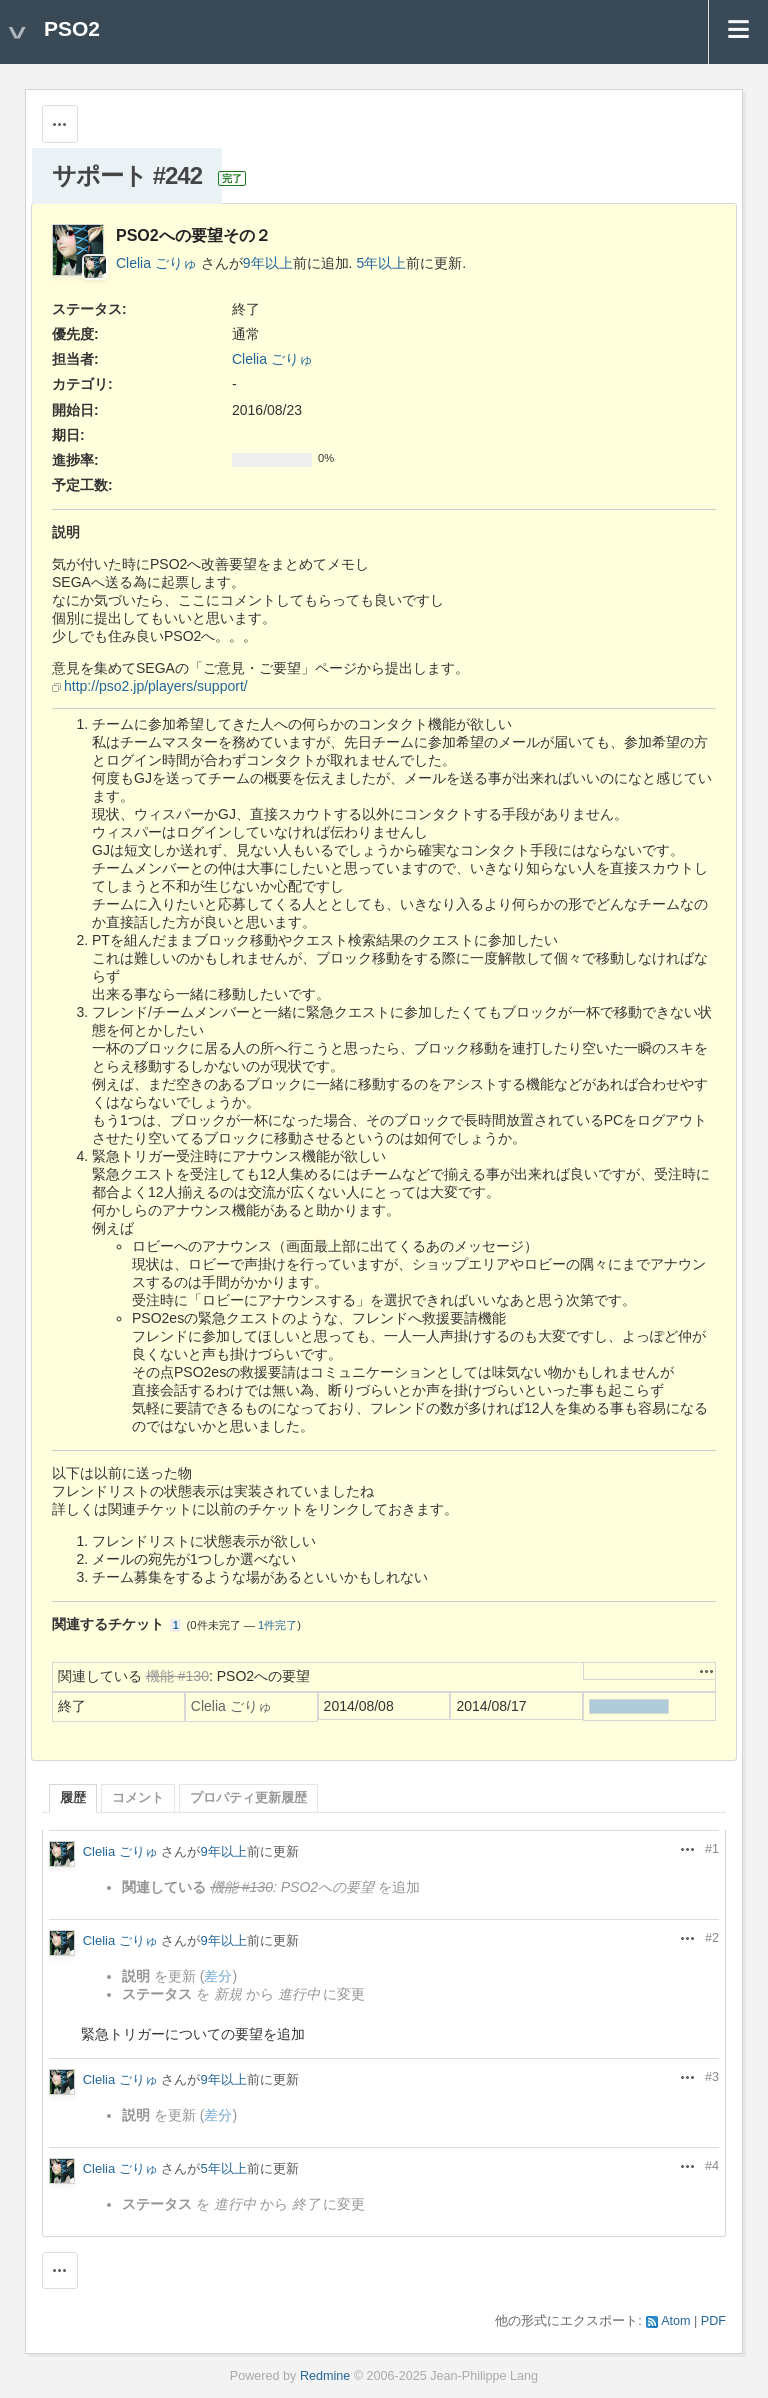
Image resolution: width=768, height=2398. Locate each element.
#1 (712, 1849)
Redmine (325, 2376)
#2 (712, 1938)
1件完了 (277, 1625)
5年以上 (381, 263)
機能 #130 (177, 1676)
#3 (712, 2077)
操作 (707, 1671)
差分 (218, 1976)
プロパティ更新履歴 (248, 1798)
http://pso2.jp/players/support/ (156, 686)
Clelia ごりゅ (156, 263)
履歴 (73, 1798)
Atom (675, 2321)
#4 (712, 2166)
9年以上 (268, 263)
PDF (713, 2321)
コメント (138, 1798)
